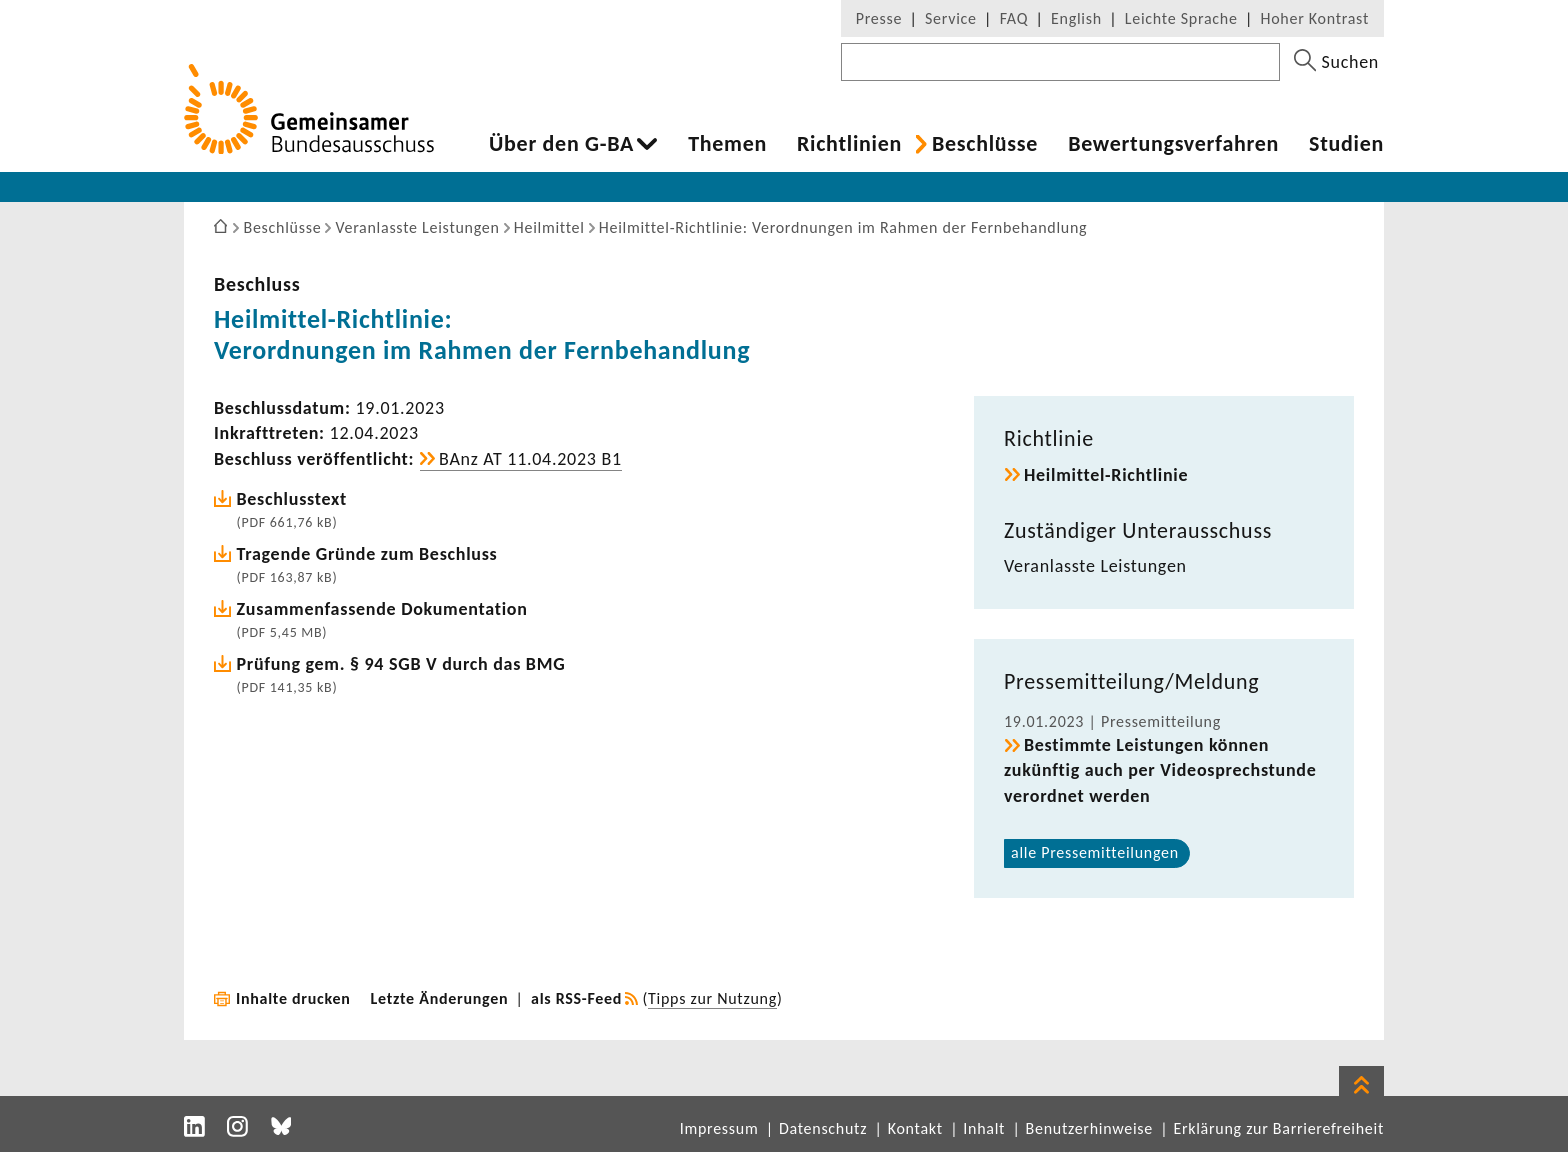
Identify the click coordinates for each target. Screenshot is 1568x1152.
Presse (879, 18)
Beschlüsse (985, 144)
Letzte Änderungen (440, 998)
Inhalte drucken (293, 998)
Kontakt (915, 1128)
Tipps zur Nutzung (712, 998)
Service (951, 18)
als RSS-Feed (576, 998)
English (1076, 18)
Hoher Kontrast (1315, 18)
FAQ (1014, 18)
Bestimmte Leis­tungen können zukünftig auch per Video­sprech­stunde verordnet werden (1160, 770)
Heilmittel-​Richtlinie (1106, 475)
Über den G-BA (561, 144)
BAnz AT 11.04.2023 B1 (530, 459)
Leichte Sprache (1181, 18)
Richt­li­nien (849, 144)
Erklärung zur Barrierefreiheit (1278, 1128)
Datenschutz (823, 1128)
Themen (727, 144)
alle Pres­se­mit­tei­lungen (1095, 852)
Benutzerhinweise (1089, 1128)
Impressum (719, 1128)
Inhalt (984, 1128)
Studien (1346, 144)
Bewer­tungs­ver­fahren (1173, 144)
